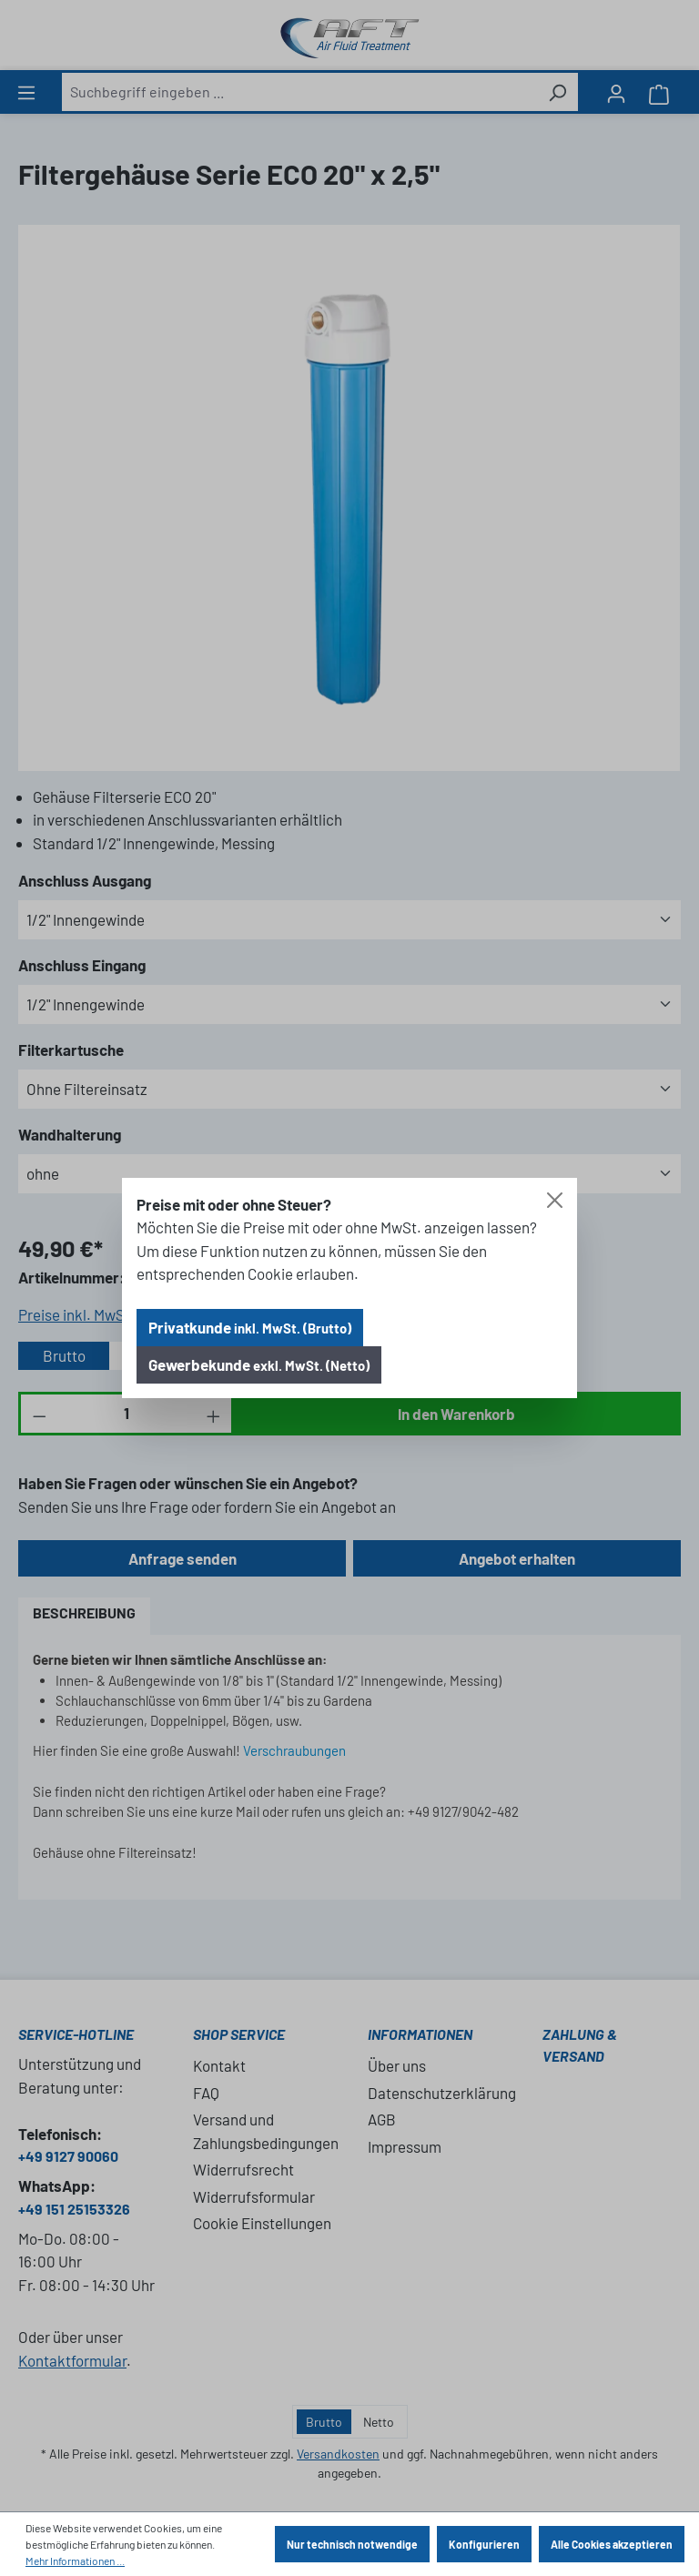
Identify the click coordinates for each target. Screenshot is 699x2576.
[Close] (555, 1200)
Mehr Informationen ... (75, 2560)
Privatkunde (249, 1327)
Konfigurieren (484, 2544)
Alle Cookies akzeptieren (612, 2544)
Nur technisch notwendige (352, 2544)
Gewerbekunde (259, 1364)
